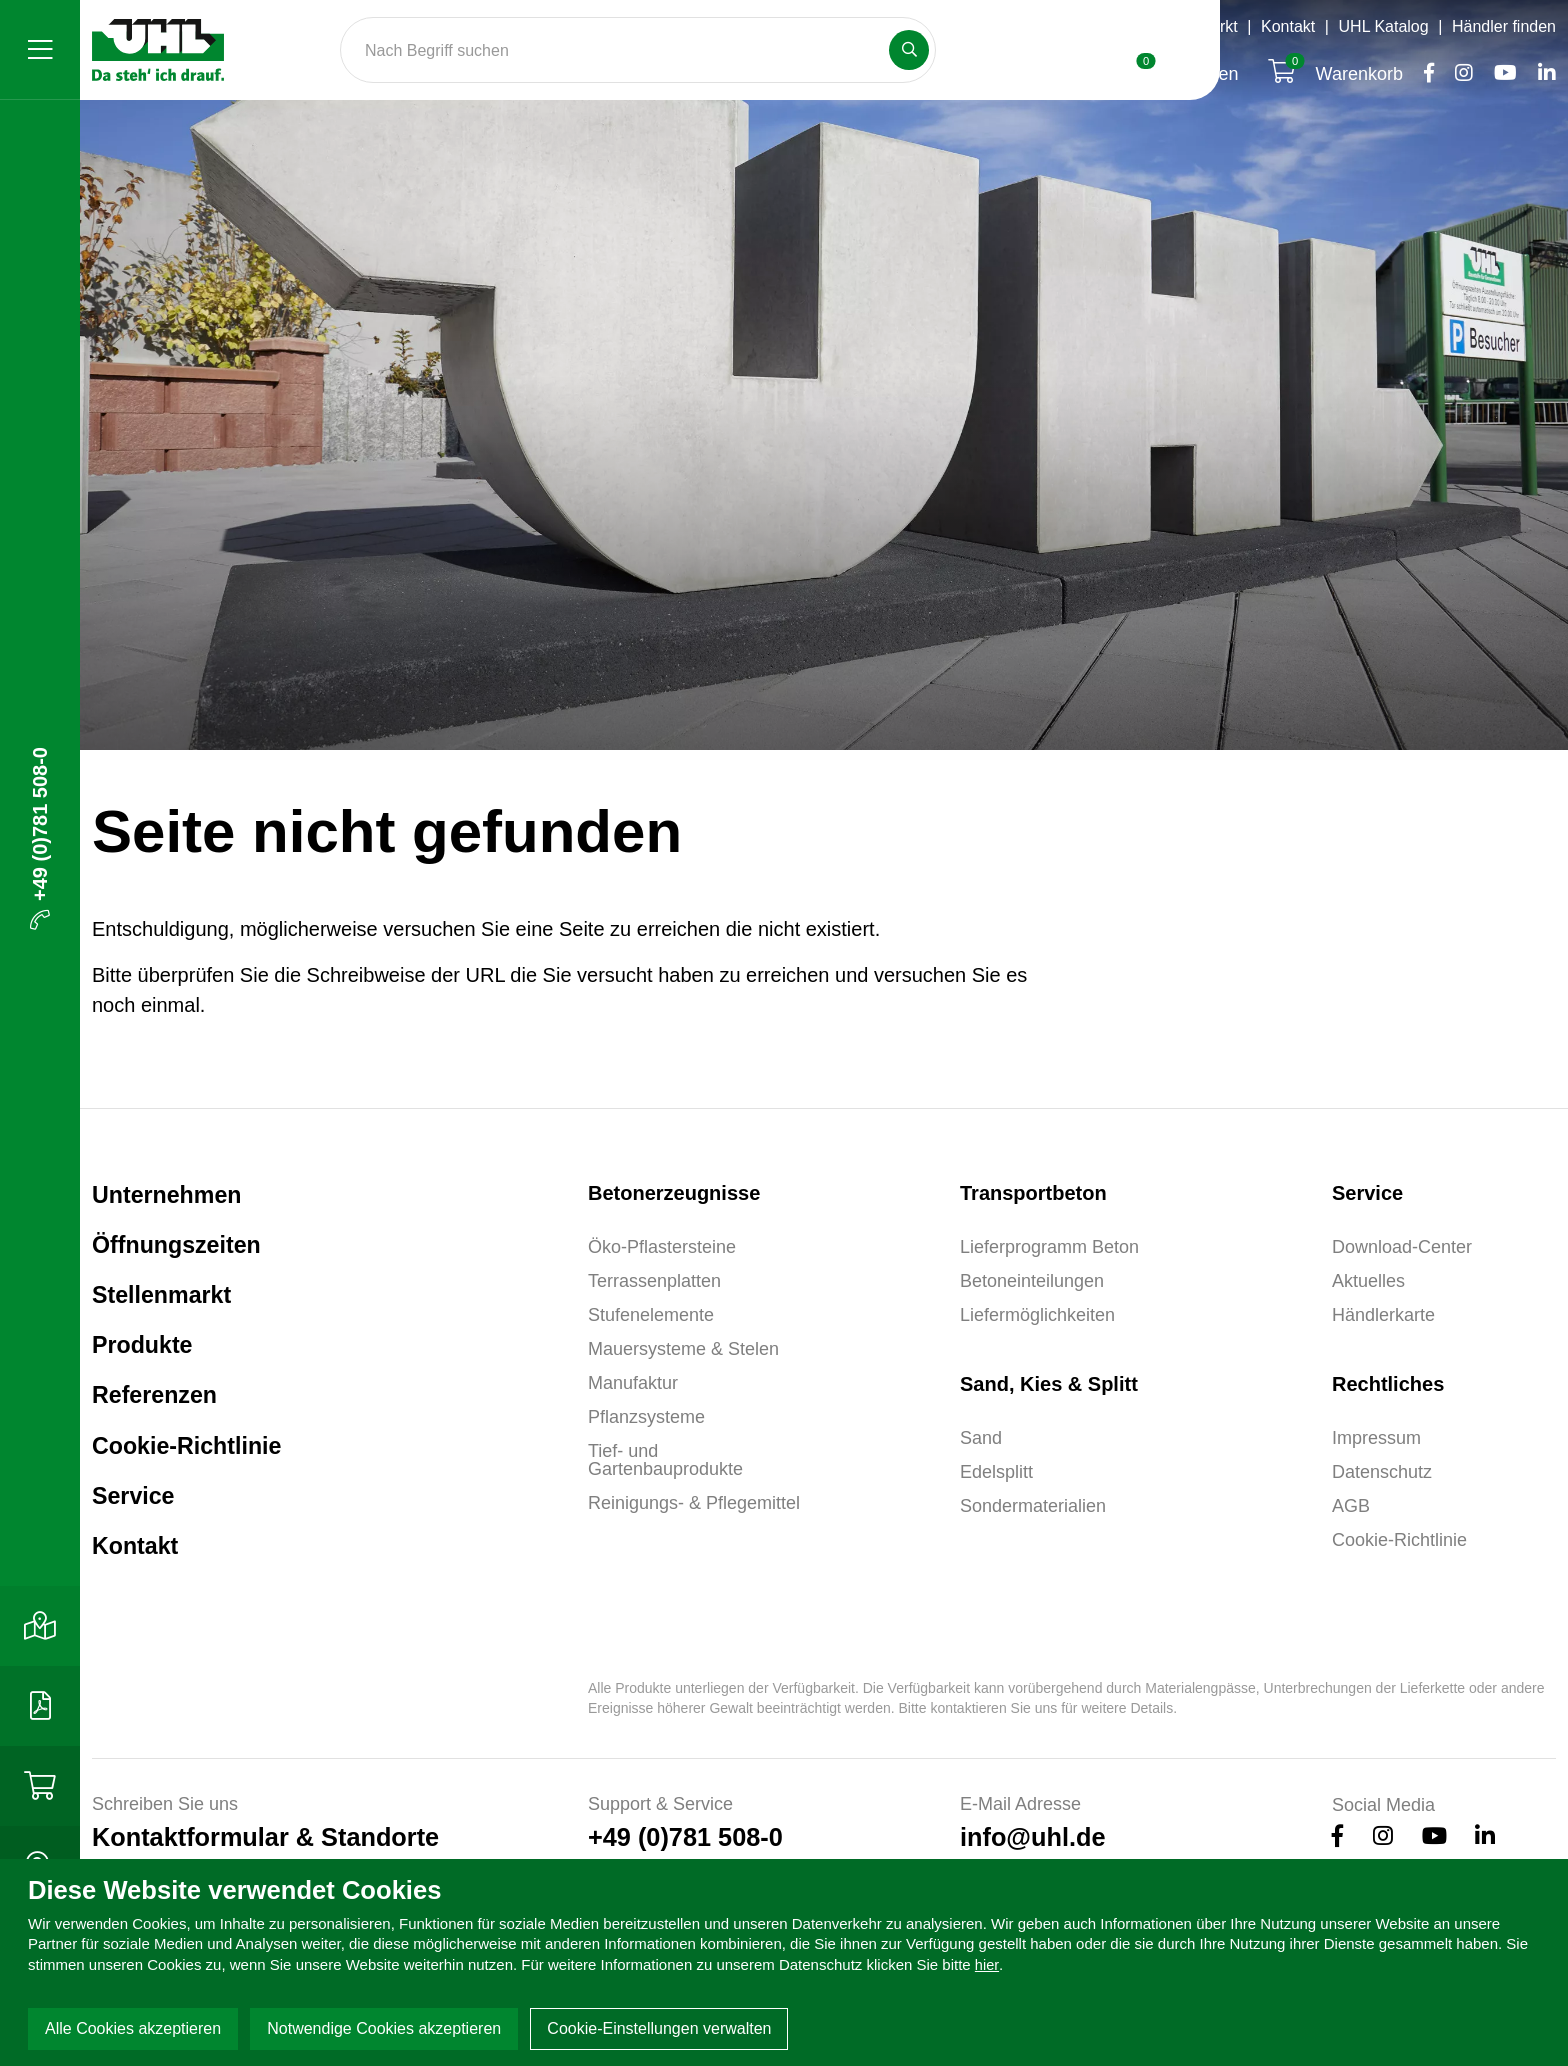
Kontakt (1288, 26)
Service (138, 1527)
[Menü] (40, 50)
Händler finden (1504, 26)
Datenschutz (1382, 1472)
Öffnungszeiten (1071, 26)
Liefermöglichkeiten (1037, 1315)
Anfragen (1186, 74)
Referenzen (162, 1417)
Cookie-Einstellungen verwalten (659, 2028)
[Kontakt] (40, 1626)
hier (987, 1964)
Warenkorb (1338, 74)
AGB (1351, 1506)
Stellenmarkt (1193, 26)
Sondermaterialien (1033, 1506)
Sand (981, 1438)
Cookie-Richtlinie (198, 1472)
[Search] (638, 50)
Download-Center (1402, 1247)
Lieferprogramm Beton (1049, 1247)
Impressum (1376, 1438)
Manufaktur (633, 1383)
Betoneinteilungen (1032, 1281)
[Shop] (40, 1786)
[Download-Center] (40, 1706)
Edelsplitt (996, 1472)
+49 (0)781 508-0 (40, 838)
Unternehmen (176, 1198)
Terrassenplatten (654, 1281)
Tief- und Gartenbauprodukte (665, 1460)
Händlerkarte (1383, 1315)
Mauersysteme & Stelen (683, 1349)
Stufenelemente (651, 1315)
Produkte (148, 1362)
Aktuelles (1368, 1281)
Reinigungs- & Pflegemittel (694, 1503)
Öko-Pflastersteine (662, 1247)
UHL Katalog (1384, 26)
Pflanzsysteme (646, 1417)
